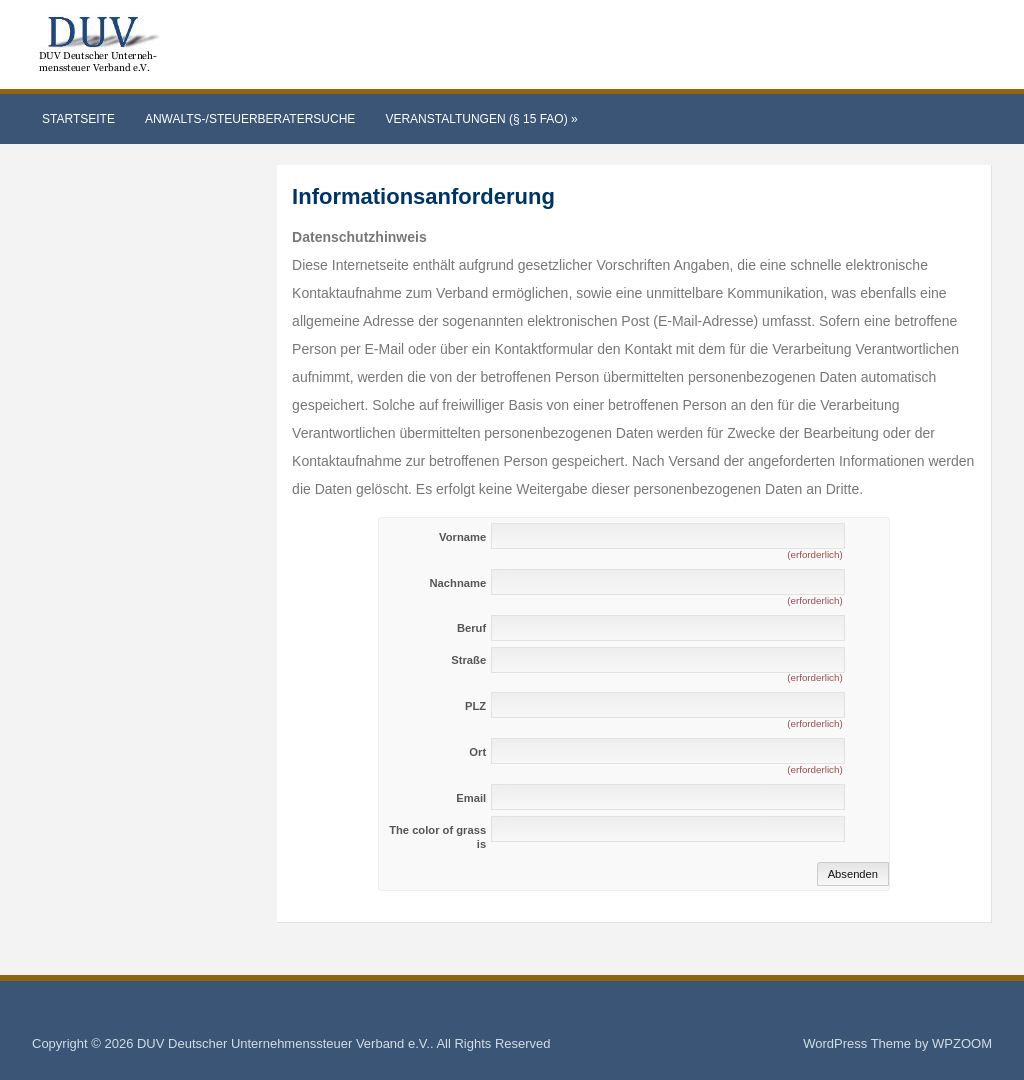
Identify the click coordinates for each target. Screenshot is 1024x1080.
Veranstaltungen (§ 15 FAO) (481, 119)
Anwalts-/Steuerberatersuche (250, 119)
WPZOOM (962, 1043)
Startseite (78, 119)
